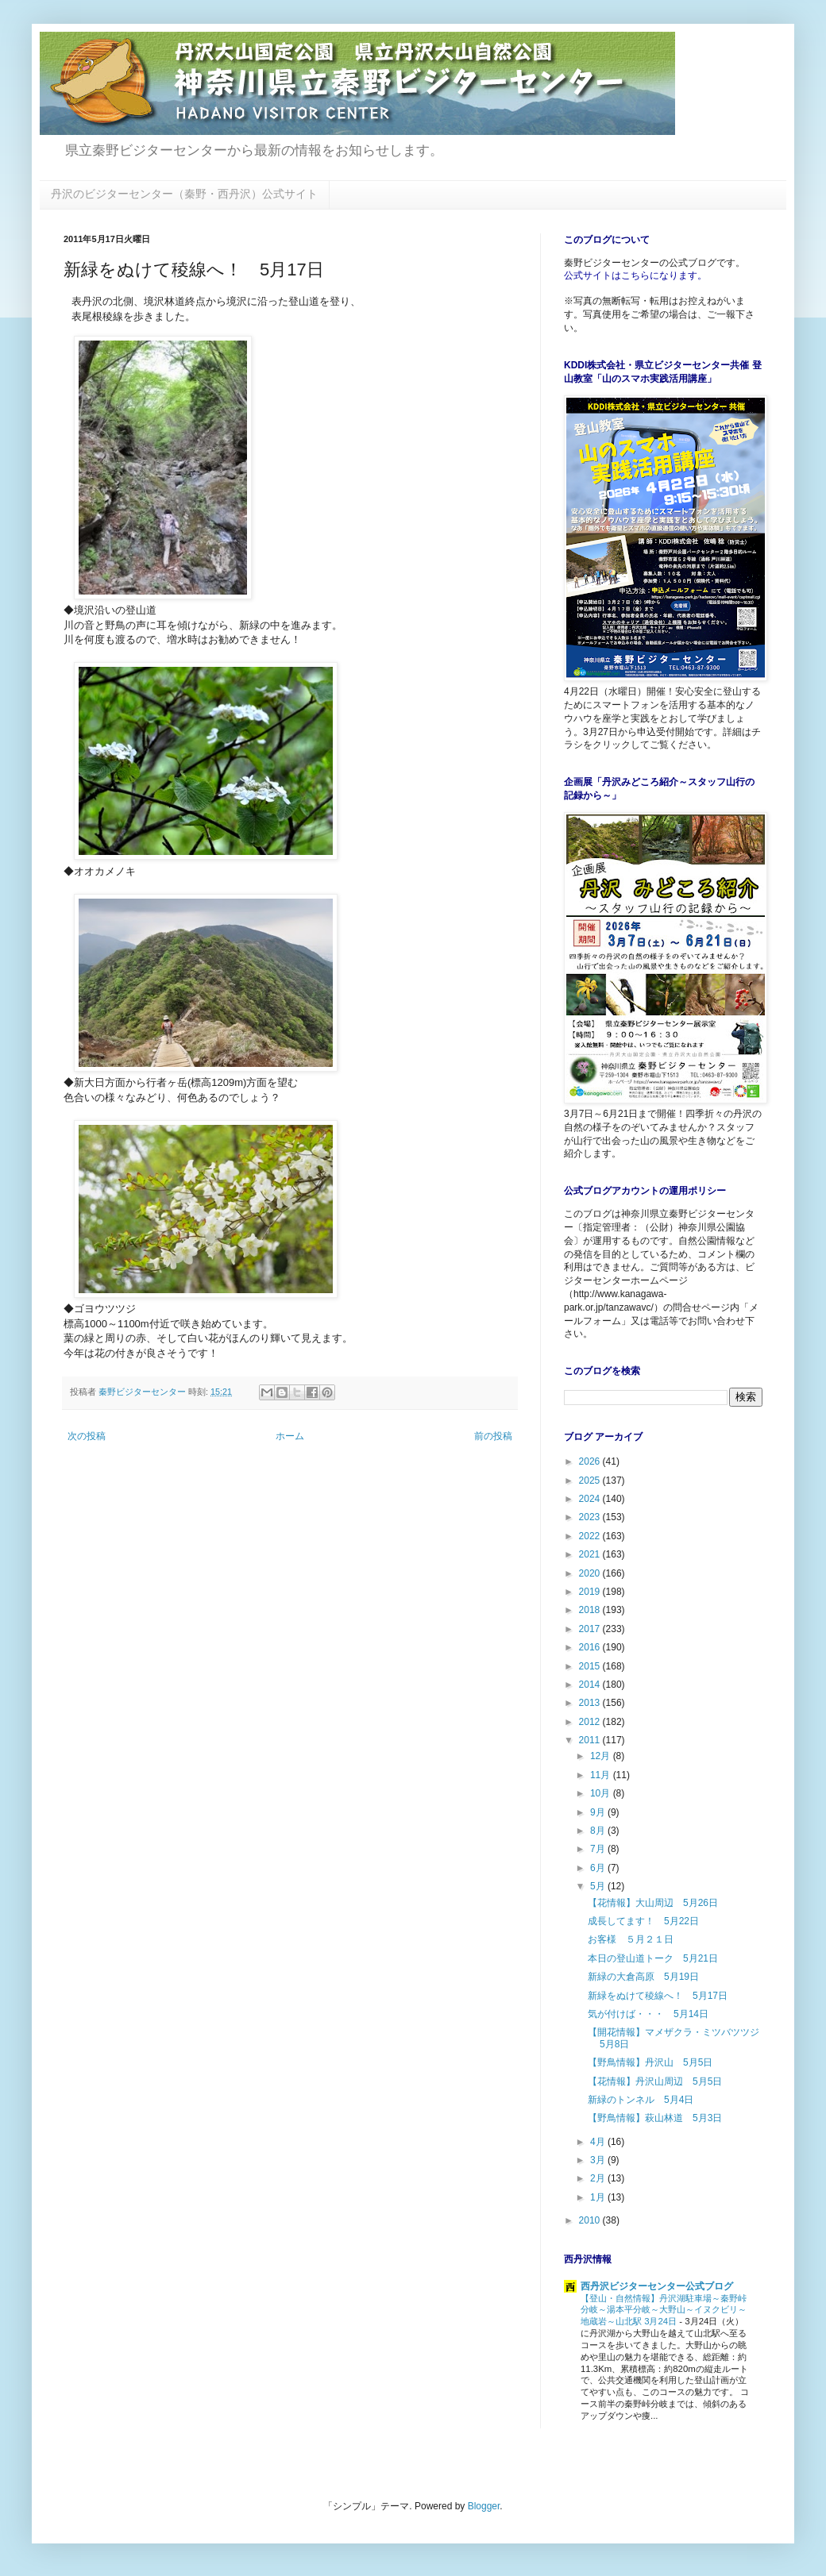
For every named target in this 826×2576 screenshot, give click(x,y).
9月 (599, 1812)
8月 (599, 1830)
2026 (591, 1461)
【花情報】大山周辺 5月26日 (653, 1902)
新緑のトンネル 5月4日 (640, 2099)
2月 (599, 2178)
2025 (591, 1480)
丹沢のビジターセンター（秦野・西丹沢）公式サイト (184, 193)
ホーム (290, 1436)
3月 (599, 2160)
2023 (591, 1517)
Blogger (484, 2506)
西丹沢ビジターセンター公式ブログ (657, 2286)
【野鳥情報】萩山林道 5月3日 (655, 2118)
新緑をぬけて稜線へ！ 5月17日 (658, 1995)
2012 (591, 1721)
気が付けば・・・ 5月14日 (648, 2014)
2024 (591, 1498)
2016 (591, 1647)
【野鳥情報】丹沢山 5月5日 (650, 2062)
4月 (599, 2141)
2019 (591, 1591)
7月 (599, 1848)
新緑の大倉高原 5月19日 (643, 1976)
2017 (591, 1629)
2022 (591, 1536)
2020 (591, 1573)
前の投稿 (493, 1436)
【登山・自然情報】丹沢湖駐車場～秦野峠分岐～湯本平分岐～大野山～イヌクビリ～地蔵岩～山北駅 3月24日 (664, 2310)
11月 (601, 1775)
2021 (591, 1554)
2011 (591, 1740)
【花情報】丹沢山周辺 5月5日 (655, 2081)
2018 (591, 1609)
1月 (599, 2197)
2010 (591, 2220)
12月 (601, 1756)
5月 (599, 1886)
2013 (591, 1702)
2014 (591, 1684)
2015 (591, 1666)
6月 (599, 1867)
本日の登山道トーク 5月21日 (653, 1958)
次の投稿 (87, 1436)
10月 (601, 1793)
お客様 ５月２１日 (631, 1939)
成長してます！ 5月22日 (643, 1921)
